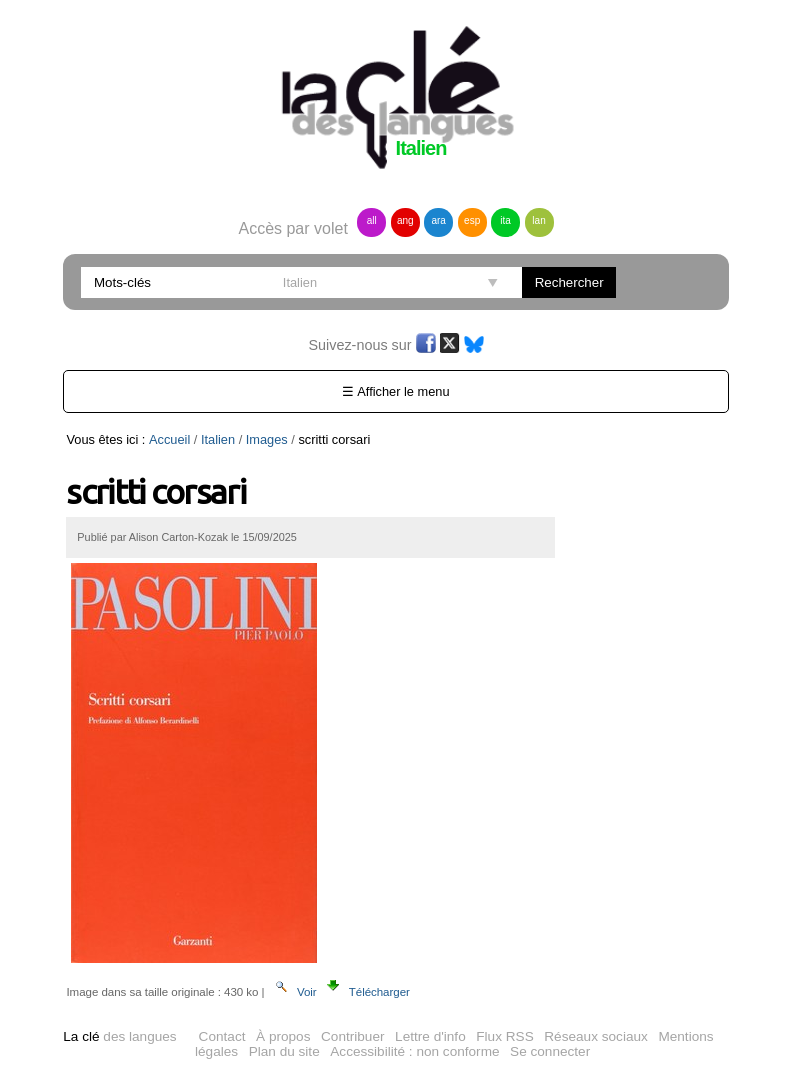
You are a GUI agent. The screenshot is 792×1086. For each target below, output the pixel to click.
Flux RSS (504, 1036)
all (372, 220)
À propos (283, 1036)
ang (405, 220)
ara (438, 220)
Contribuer (352, 1036)
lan (538, 220)
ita (505, 220)
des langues (119, 1036)
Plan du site (284, 1051)
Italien (218, 439)
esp (472, 220)
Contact (222, 1036)
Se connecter (550, 1051)
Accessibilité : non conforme (414, 1051)
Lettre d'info (430, 1036)
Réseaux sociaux (596, 1036)
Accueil (169, 439)
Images (267, 439)
